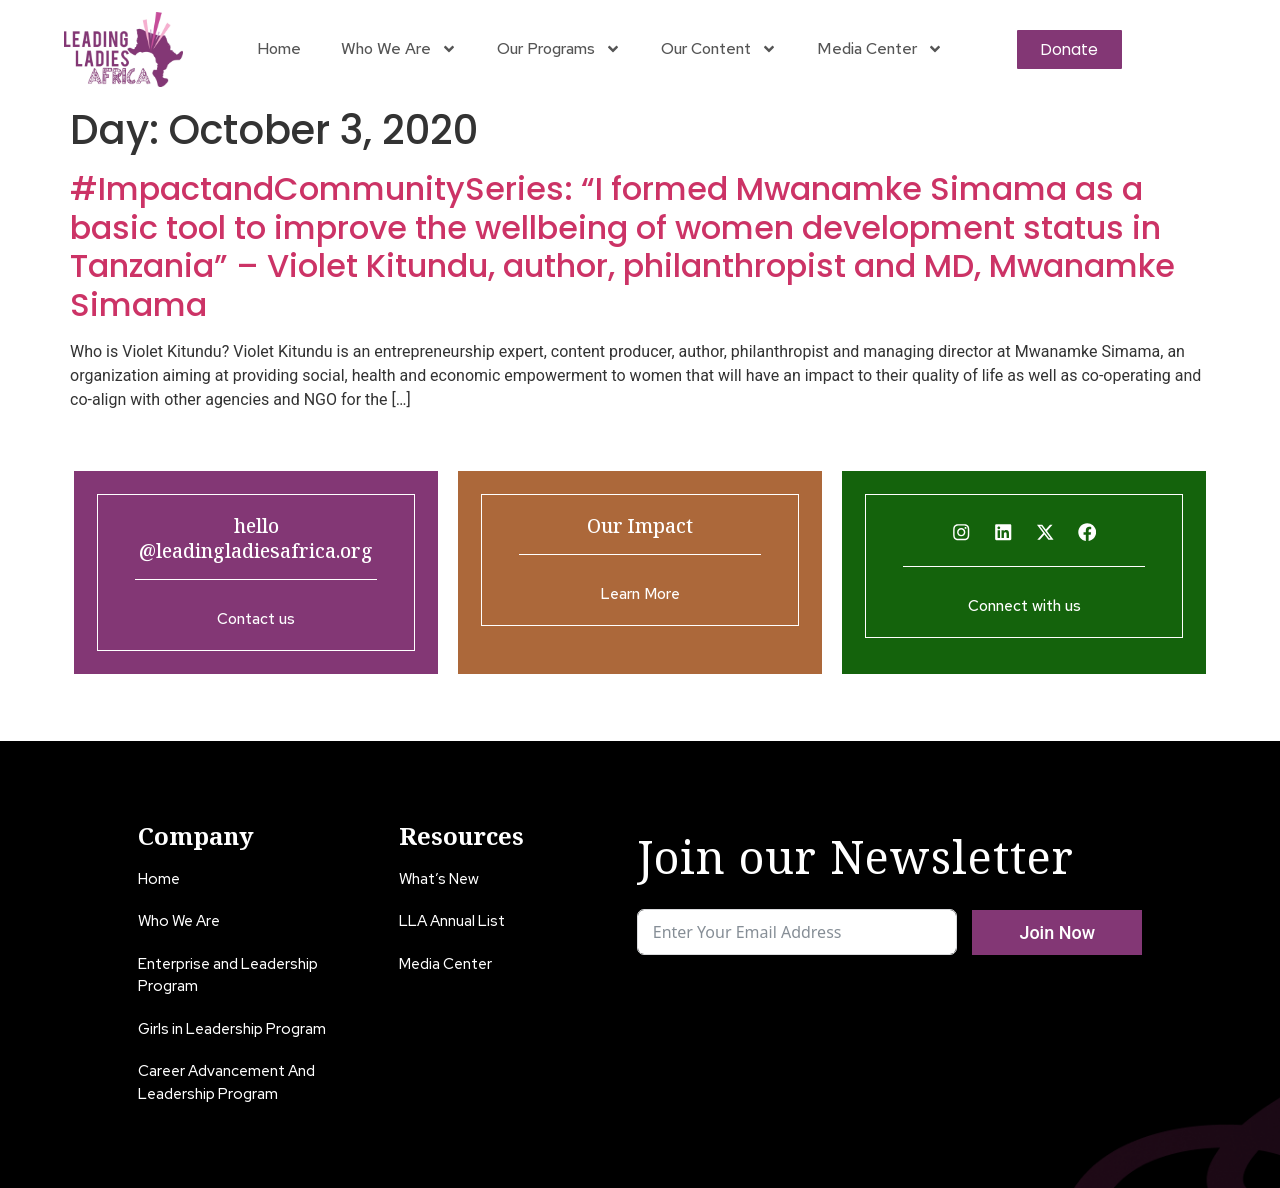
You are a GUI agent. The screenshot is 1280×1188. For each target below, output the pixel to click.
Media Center (880, 49)
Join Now (1057, 932)
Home (279, 48)
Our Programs (559, 49)
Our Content (719, 49)
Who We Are (399, 49)
